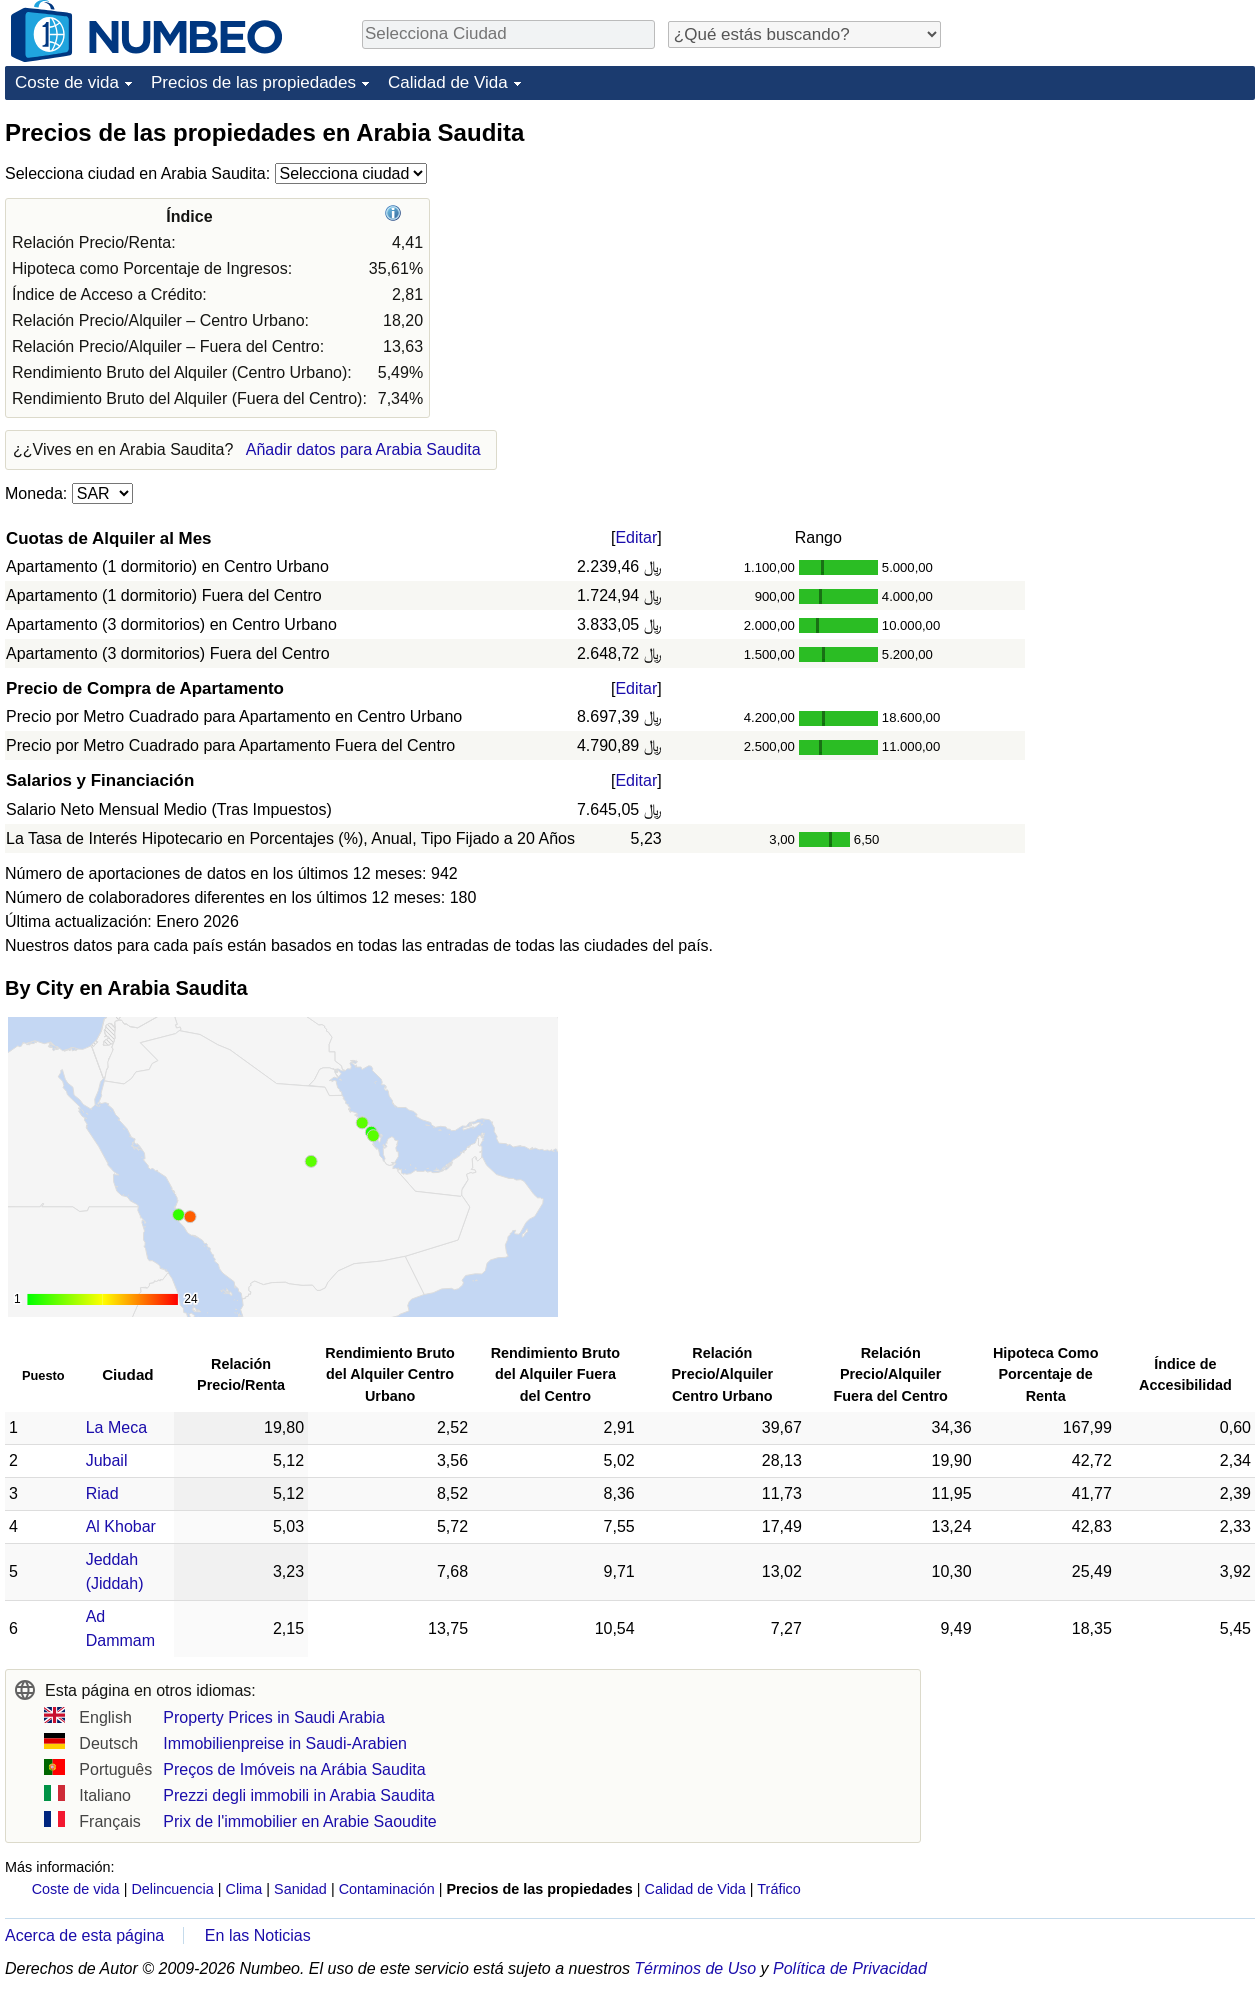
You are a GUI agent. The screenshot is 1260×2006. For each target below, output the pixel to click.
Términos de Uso (695, 1968)
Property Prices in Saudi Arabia (273, 1717)
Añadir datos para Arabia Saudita (363, 449)
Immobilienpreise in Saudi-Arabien (285, 1743)
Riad (102, 1493)
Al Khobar (121, 1526)
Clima (244, 1889)
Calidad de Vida (448, 82)
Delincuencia (172, 1889)
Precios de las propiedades (253, 82)
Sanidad (300, 1889)
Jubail (107, 1460)
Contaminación (387, 1889)
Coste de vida (67, 82)
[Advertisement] (1105, 242)
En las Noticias (258, 1935)
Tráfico (778, 1889)
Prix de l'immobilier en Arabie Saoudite (299, 1821)
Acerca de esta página (84, 1935)
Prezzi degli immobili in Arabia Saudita (298, 1795)
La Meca (116, 1427)
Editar (636, 537)
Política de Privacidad (850, 1968)
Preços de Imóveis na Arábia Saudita (294, 1769)
